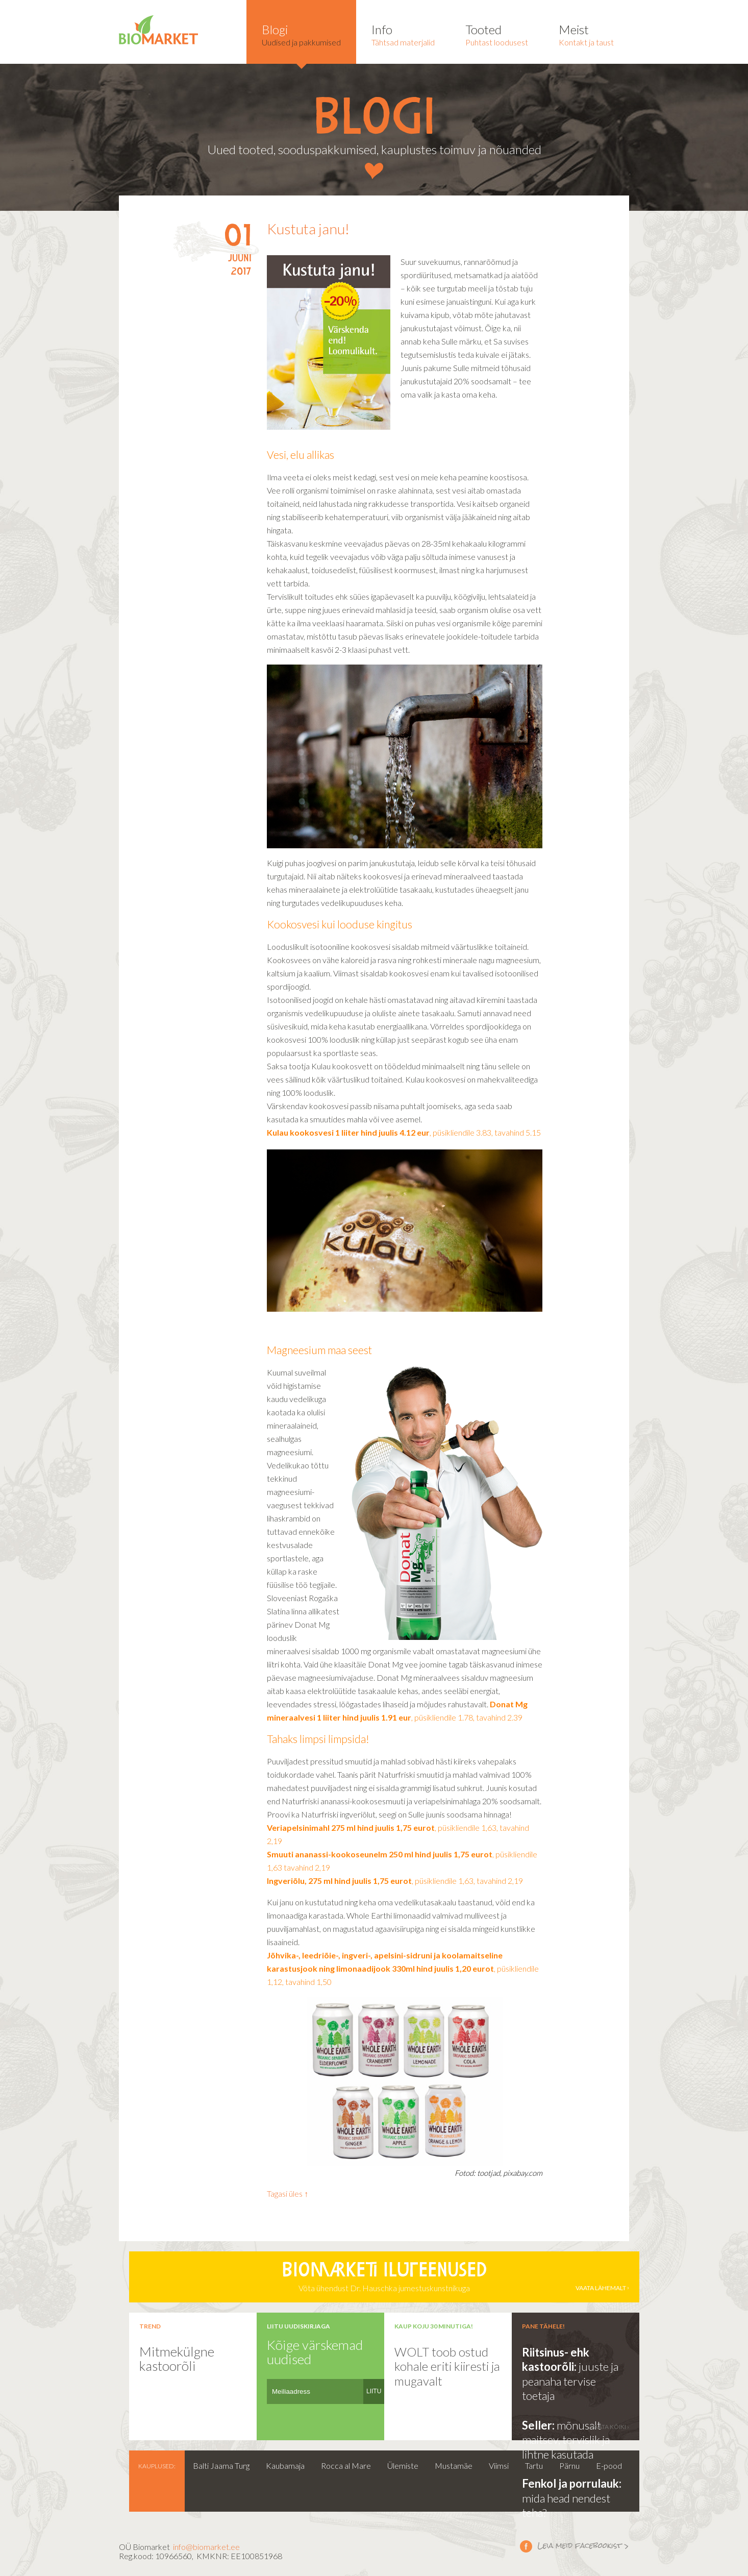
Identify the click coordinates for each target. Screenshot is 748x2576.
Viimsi (499, 2465)
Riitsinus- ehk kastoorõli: (555, 2359)
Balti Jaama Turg (221, 2465)
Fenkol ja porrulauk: (571, 2483)
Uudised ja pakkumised (301, 34)
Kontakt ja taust (586, 34)
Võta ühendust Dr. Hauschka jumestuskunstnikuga (384, 2277)
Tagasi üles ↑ (287, 2193)
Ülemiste (402, 2465)
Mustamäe (453, 2465)
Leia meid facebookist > (526, 2545)
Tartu (534, 2465)
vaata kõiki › (609, 2427)
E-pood (609, 2465)
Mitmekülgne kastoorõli (176, 2358)
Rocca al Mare (346, 2465)
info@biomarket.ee (206, 2547)
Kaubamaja (285, 2465)
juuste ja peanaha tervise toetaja (570, 2381)
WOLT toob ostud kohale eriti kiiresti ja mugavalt (447, 2366)
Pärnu (569, 2465)
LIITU (373, 2391)
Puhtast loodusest (496, 34)
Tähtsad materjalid (403, 34)
